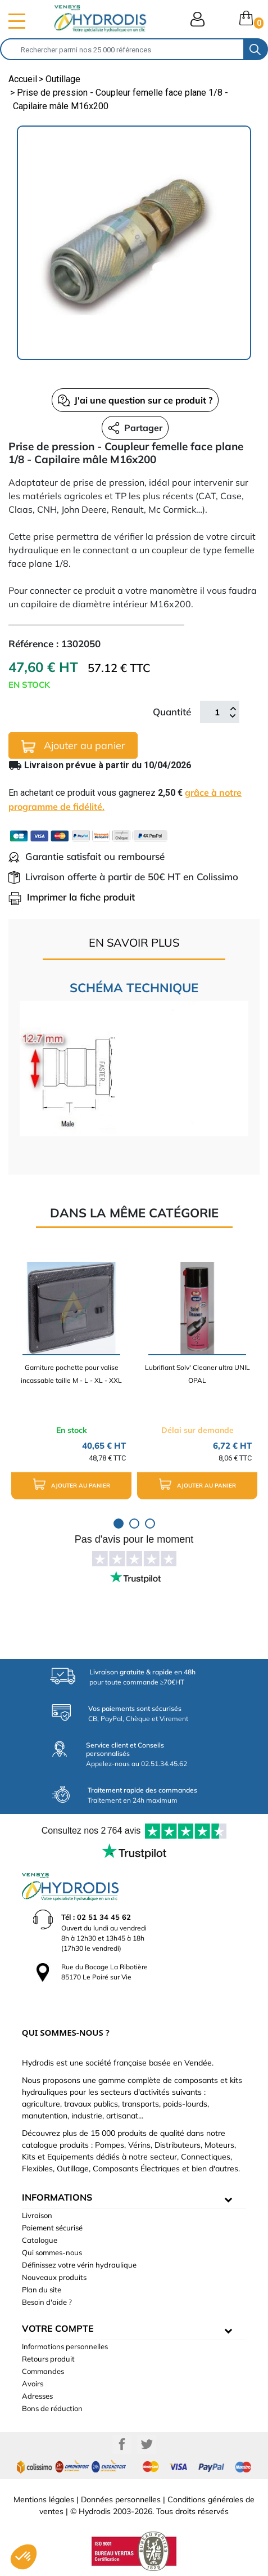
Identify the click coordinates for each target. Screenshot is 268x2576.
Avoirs (32, 2383)
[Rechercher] (122, 49)
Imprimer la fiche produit (71, 897)
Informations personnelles (65, 2346)
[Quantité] (217, 712)
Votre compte (58, 2328)
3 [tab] (150, 1523)
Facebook (121, 2444)
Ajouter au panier (73, 746)
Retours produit (48, 2358)
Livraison (37, 2215)
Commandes (43, 2371)
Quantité (172, 712)
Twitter (146, 2444)
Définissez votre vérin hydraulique (79, 2264)
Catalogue (39, 2240)
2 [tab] (134, 1523)
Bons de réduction (52, 2408)
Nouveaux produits (54, 2277)
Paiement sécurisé (52, 2227)
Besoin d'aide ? (47, 2301)
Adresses (37, 2395)
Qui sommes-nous (52, 2252)
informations (57, 2197)
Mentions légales (43, 2499)
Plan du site (41, 2289)
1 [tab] (118, 1523)
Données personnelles (121, 2499)
